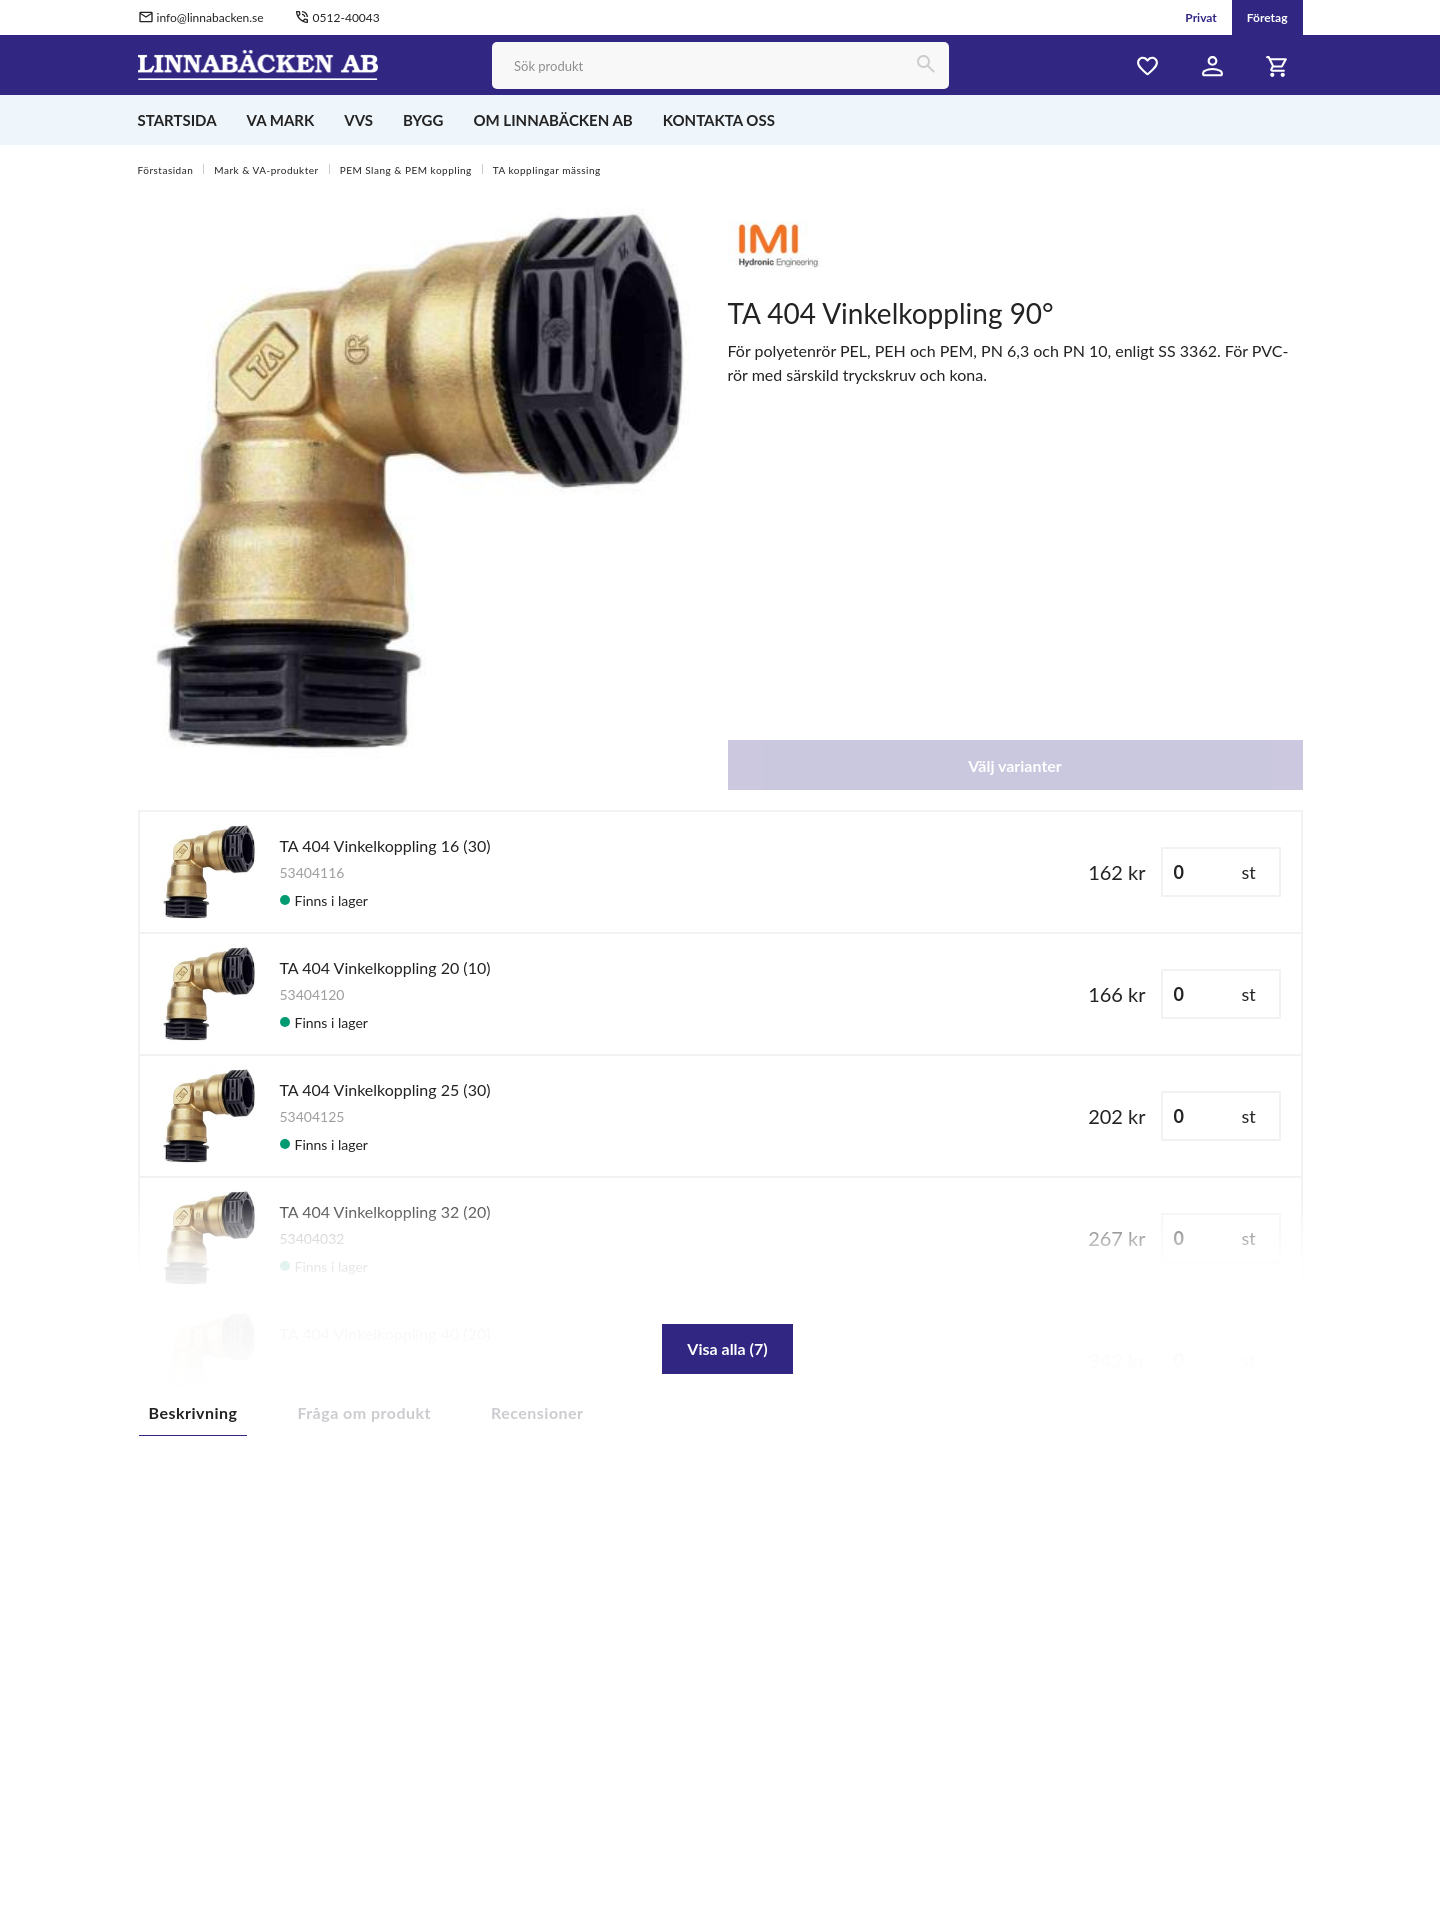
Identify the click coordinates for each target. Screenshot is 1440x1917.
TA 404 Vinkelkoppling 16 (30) (385, 845)
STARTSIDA (177, 120)
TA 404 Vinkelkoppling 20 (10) (385, 967)
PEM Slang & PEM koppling (406, 170)
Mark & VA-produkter (266, 170)
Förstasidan (166, 170)
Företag (1267, 17)
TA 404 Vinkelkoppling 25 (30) (385, 1089)
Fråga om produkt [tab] (364, 1412)
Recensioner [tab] (537, 1412)
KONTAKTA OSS (719, 120)
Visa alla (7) (727, 1348)
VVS (358, 120)
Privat (1201, 17)
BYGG (423, 120)
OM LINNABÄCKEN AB (552, 120)
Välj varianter (1015, 765)
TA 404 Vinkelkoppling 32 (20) (385, 1211)
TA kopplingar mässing (547, 170)
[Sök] (925, 65)
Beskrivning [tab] (193, 1412)
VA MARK (281, 120)
